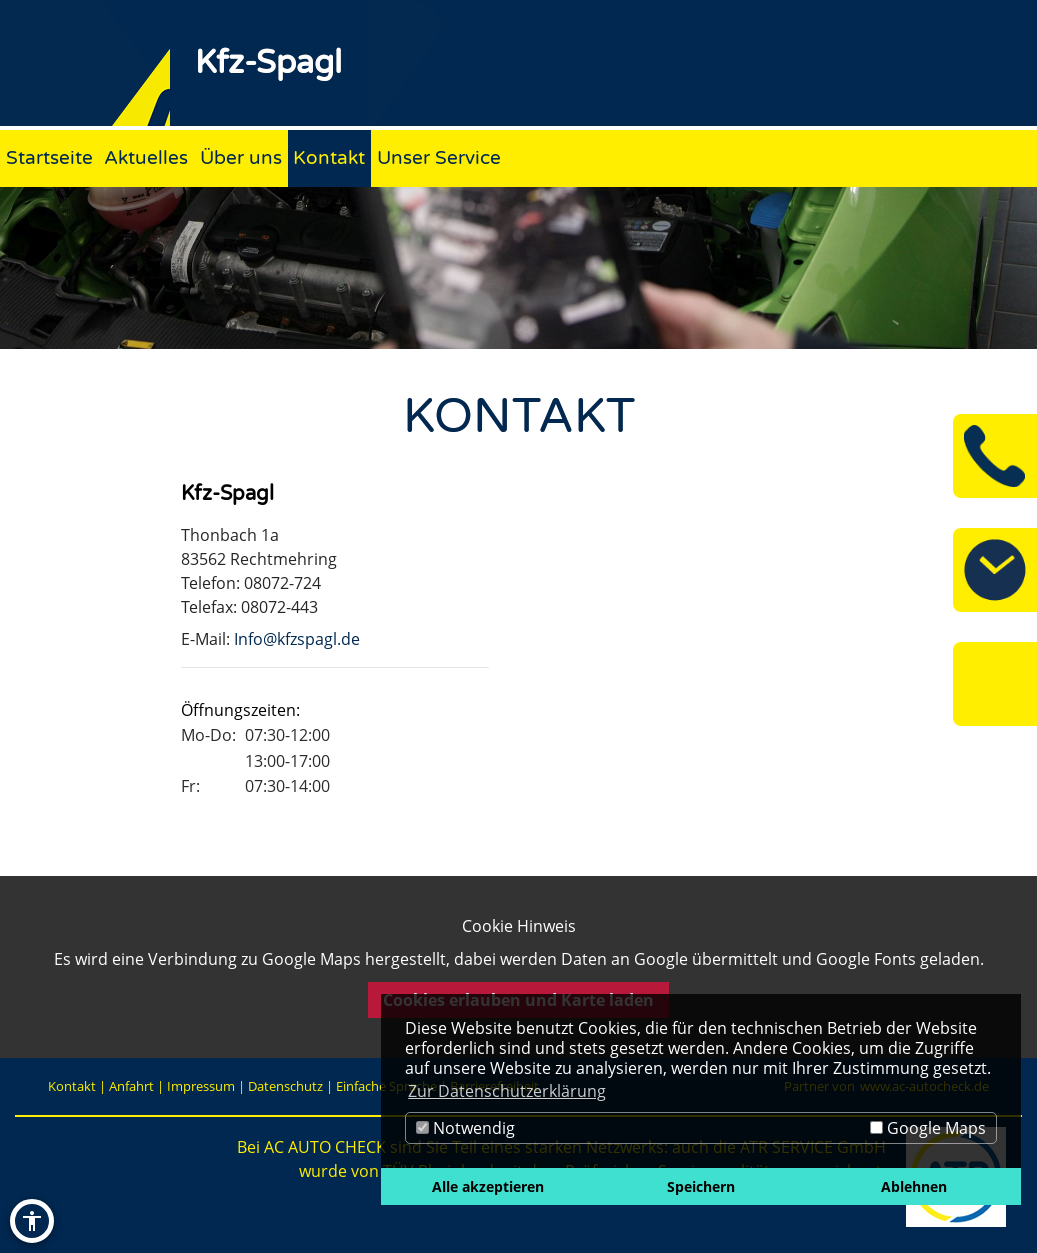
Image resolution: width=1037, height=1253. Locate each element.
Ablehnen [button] (914, 1186)
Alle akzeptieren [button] (488, 1186)
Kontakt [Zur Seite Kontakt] (329, 157)
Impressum (201, 1086)
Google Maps (928, 1128)
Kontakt (72, 1086)
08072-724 (282, 583)
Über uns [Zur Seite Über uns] (241, 157)
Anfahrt (131, 1086)
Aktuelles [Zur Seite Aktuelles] (146, 157)
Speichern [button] (701, 1186)
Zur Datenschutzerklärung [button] (507, 1091)
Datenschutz (285, 1086)
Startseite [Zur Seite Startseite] (49, 157)
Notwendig (465, 1128)
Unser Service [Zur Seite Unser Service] (439, 157)
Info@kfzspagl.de (297, 639)
